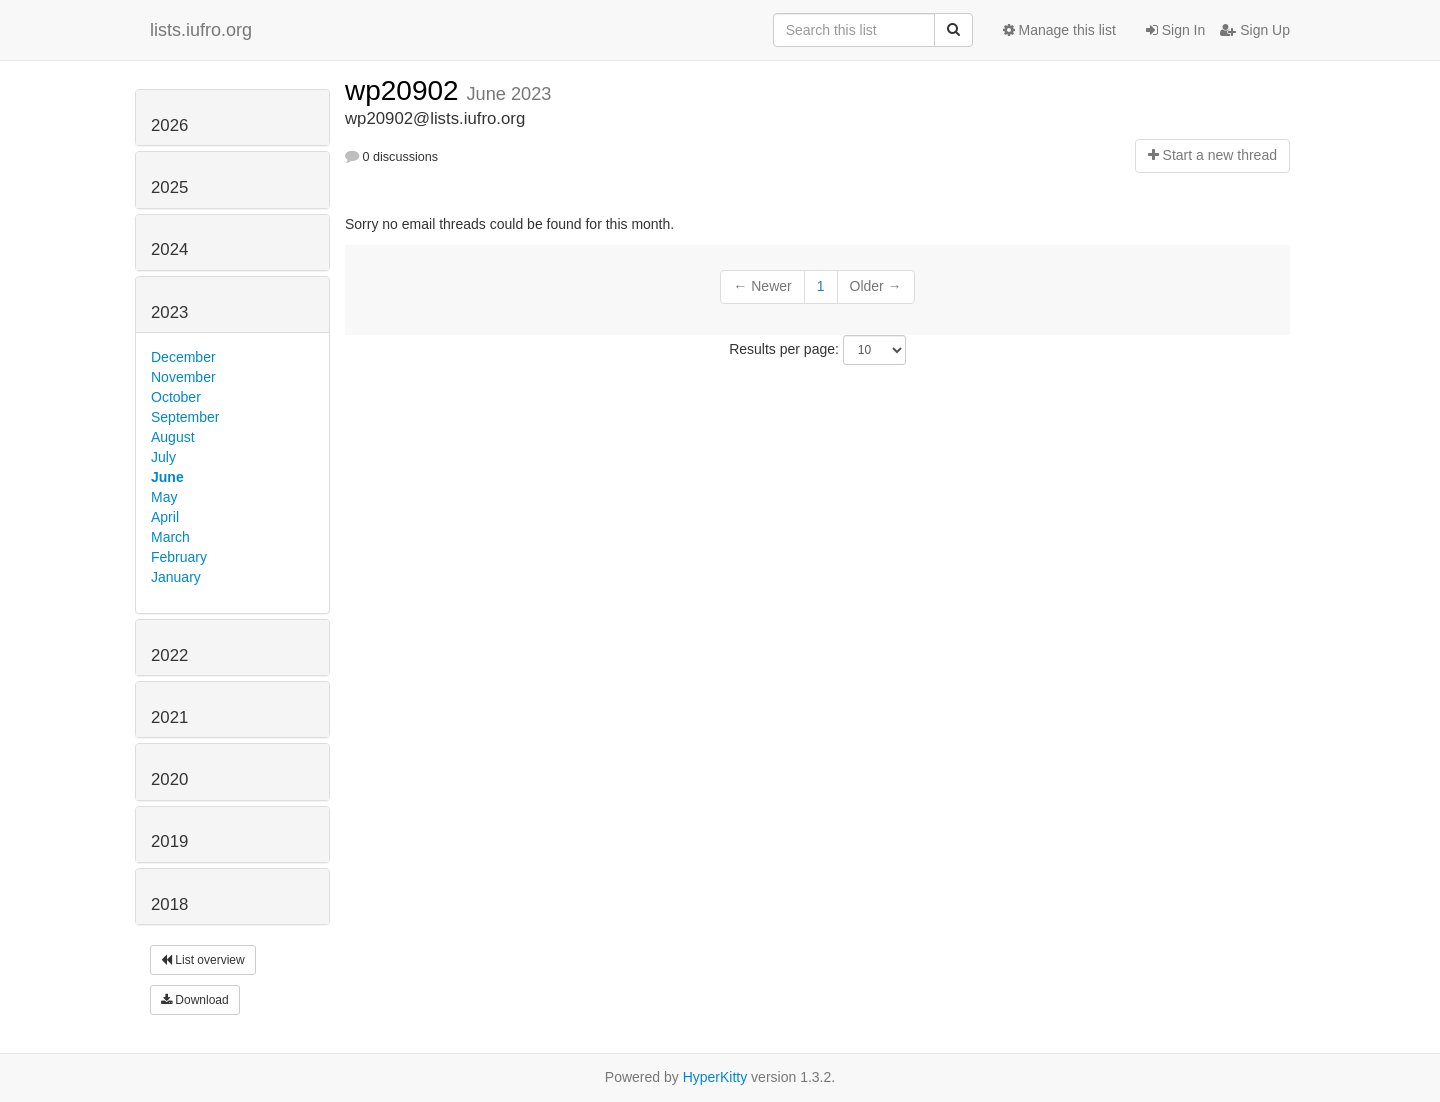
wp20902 (405, 90)
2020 (169, 779)
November (183, 377)
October (176, 397)
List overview (203, 960)
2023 (169, 312)
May (164, 497)
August (173, 437)
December (183, 357)
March (170, 537)
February (179, 557)
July (163, 457)
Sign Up (1255, 30)
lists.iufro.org (201, 30)
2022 (169, 655)
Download (195, 1000)
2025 (169, 187)
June (167, 477)
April (165, 517)
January (176, 577)
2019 (169, 841)
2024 (169, 249)
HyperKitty (715, 1077)
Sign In (1175, 30)
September (185, 417)
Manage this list (1059, 30)
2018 (169, 904)
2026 (169, 125)
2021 (169, 717)
